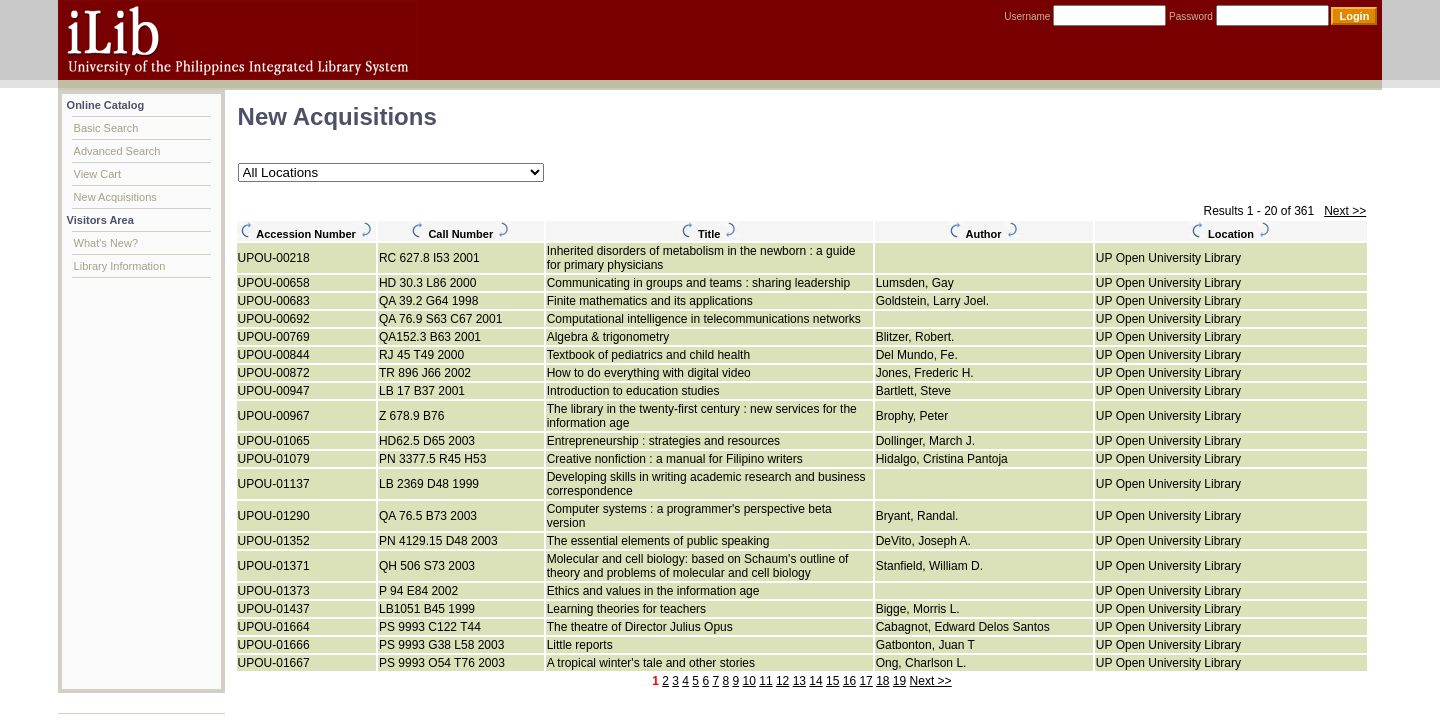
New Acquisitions (115, 197)
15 (832, 681)
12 (782, 681)
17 (865, 681)
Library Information (120, 266)
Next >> (1345, 211)
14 (815, 681)
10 (749, 681)
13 (799, 681)
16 (849, 681)
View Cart (97, 174)
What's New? (106, 243)
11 (765, 681)
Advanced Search (117, 151)
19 (899, 681)
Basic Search (106, 128)
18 (882, 681)
